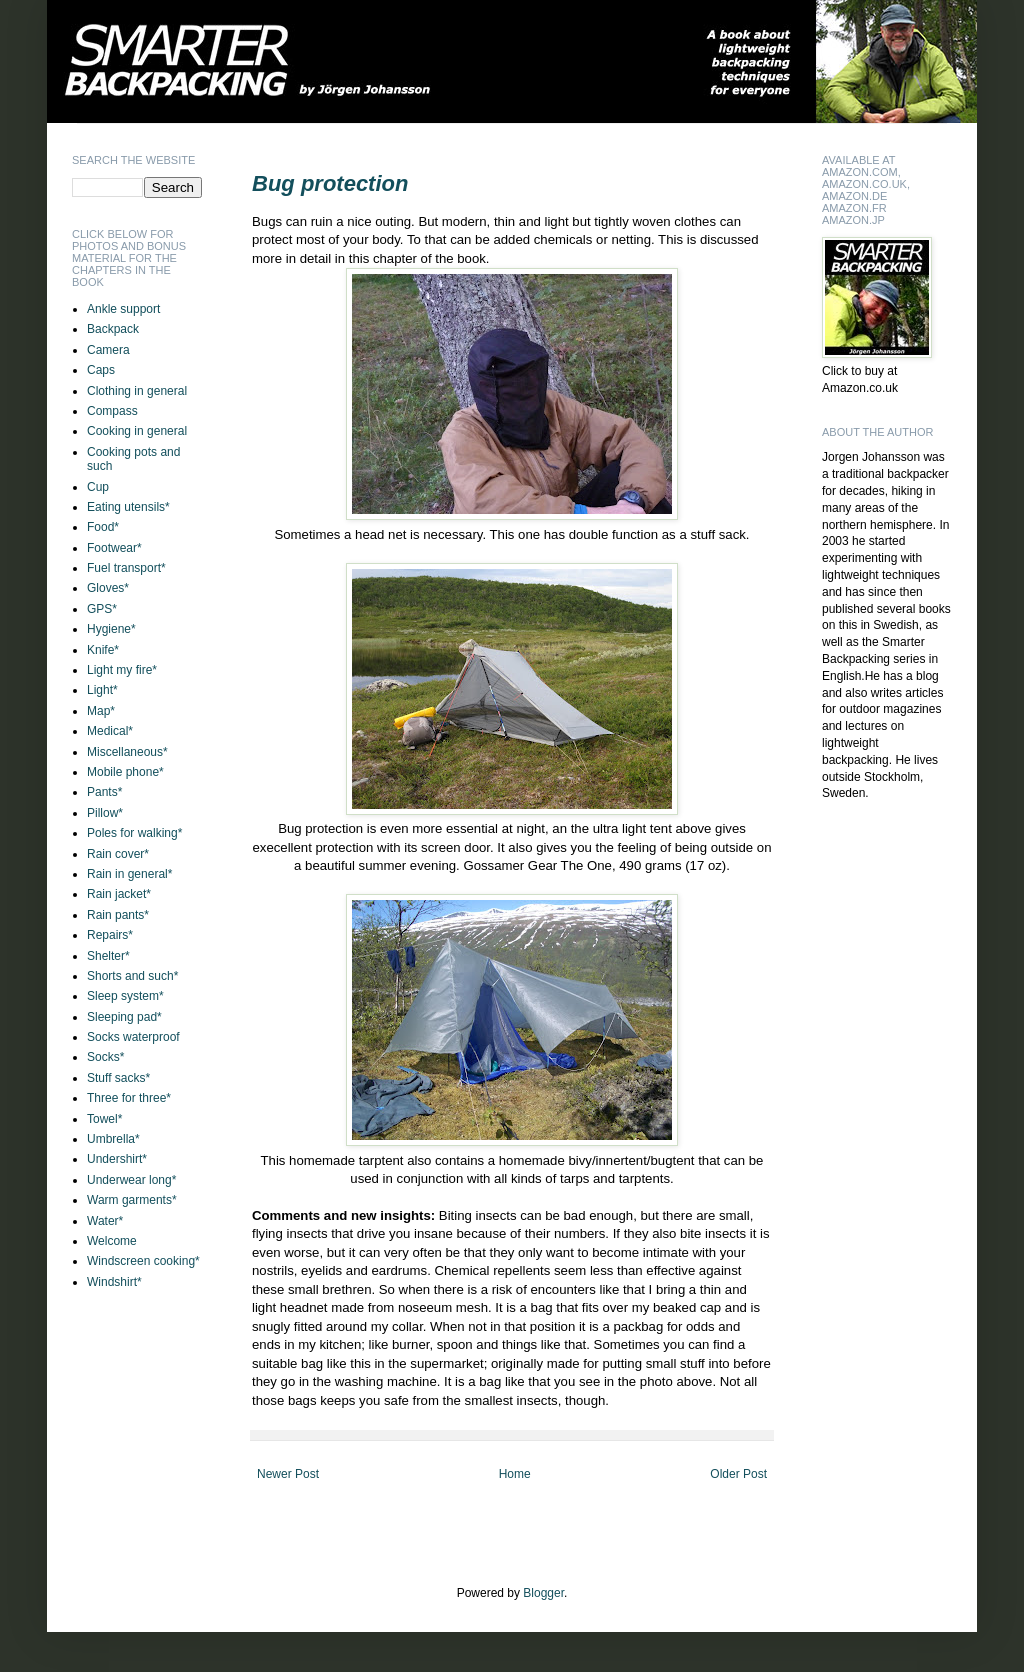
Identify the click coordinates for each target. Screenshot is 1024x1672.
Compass (112, 411)
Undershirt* (117, 1159)
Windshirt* (114, 1282)
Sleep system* (125, 996)
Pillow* (105, 813)
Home (515, 1474)
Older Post (738, 1474)
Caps (101, 370)
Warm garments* (132, 1200)
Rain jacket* (119, 894)
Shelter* (108, 956)
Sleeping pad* (124, 1017)
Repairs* (110, 935)
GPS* (102, 609)
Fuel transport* (126, 568)
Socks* (105, 1057)
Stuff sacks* (118, 1078)
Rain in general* (129, 874)
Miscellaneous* (127, 752)
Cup (98, 487)
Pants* (104, 792)
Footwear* (114, 548)
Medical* (110, 731)
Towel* (104, 1119)
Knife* (103, 650)
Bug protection (330, 183)
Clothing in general (137, 391)
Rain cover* (118, 854)
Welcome (112, 1241)
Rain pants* (118, 915)
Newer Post (288, 1474)
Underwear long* (131, 1180)
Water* (105, 1221)
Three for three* (129, 1098)
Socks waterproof (133, 1037)
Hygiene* (111, 629)
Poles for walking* (134, 833)
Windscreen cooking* (143, 1261)
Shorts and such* (132, 976)
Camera (108, 350)
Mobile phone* (125, 772)
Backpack (113, 329)
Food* (103, 527)
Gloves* (108, 588)
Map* (101, 711)
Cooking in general (137, 431)
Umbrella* (113, 1139)
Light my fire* (122, 670)
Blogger (543, 1593)
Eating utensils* (128, 507)
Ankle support (123, 309)
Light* (102, 690)
